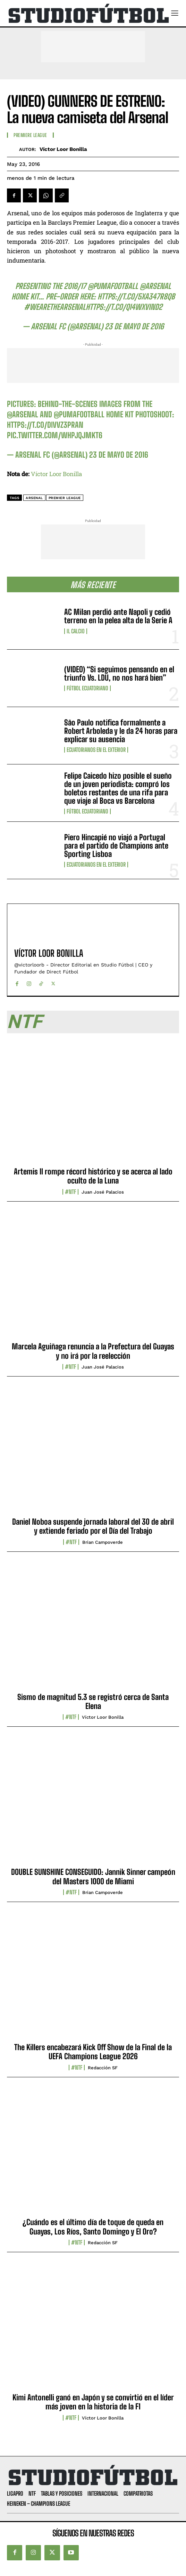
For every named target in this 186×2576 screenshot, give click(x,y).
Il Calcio (76, 631)
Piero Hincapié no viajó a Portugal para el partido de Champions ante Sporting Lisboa (116, 846)
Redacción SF (103, 2067)
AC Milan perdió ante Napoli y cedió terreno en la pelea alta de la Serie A (118, 616)
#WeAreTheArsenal (55, 307)
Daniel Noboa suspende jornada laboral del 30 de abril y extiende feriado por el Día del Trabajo (93, 1526)
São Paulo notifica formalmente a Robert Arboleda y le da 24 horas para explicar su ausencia (120, 731)
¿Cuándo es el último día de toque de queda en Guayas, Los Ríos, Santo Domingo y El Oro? (93, 2226)
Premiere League (30, 135)
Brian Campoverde (102, 1542)
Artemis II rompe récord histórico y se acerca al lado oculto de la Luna (93, 1176)
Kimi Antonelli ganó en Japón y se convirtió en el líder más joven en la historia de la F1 (93, 2402)
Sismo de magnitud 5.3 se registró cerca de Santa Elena (93, 1701)
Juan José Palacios (103, 1192)
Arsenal (34, 498)
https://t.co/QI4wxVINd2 (124, 307)
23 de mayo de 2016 (134, 326)
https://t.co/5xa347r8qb (136, 296)
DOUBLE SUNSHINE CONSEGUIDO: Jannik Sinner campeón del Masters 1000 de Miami (93, 1876)
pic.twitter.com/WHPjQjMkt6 (54, 435)
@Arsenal (155, 286)
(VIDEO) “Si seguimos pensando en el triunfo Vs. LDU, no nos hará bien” (119, 673)
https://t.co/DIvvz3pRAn (45, 425)
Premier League (65, 498)
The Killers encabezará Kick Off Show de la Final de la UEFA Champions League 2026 (93, 2052)
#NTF (70, 1192)
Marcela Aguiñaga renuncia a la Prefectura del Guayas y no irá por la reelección (93, 1351)
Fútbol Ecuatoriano (87, 688)
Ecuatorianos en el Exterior (96, 750)
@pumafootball (113, 286)
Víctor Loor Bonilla (63, 149)
